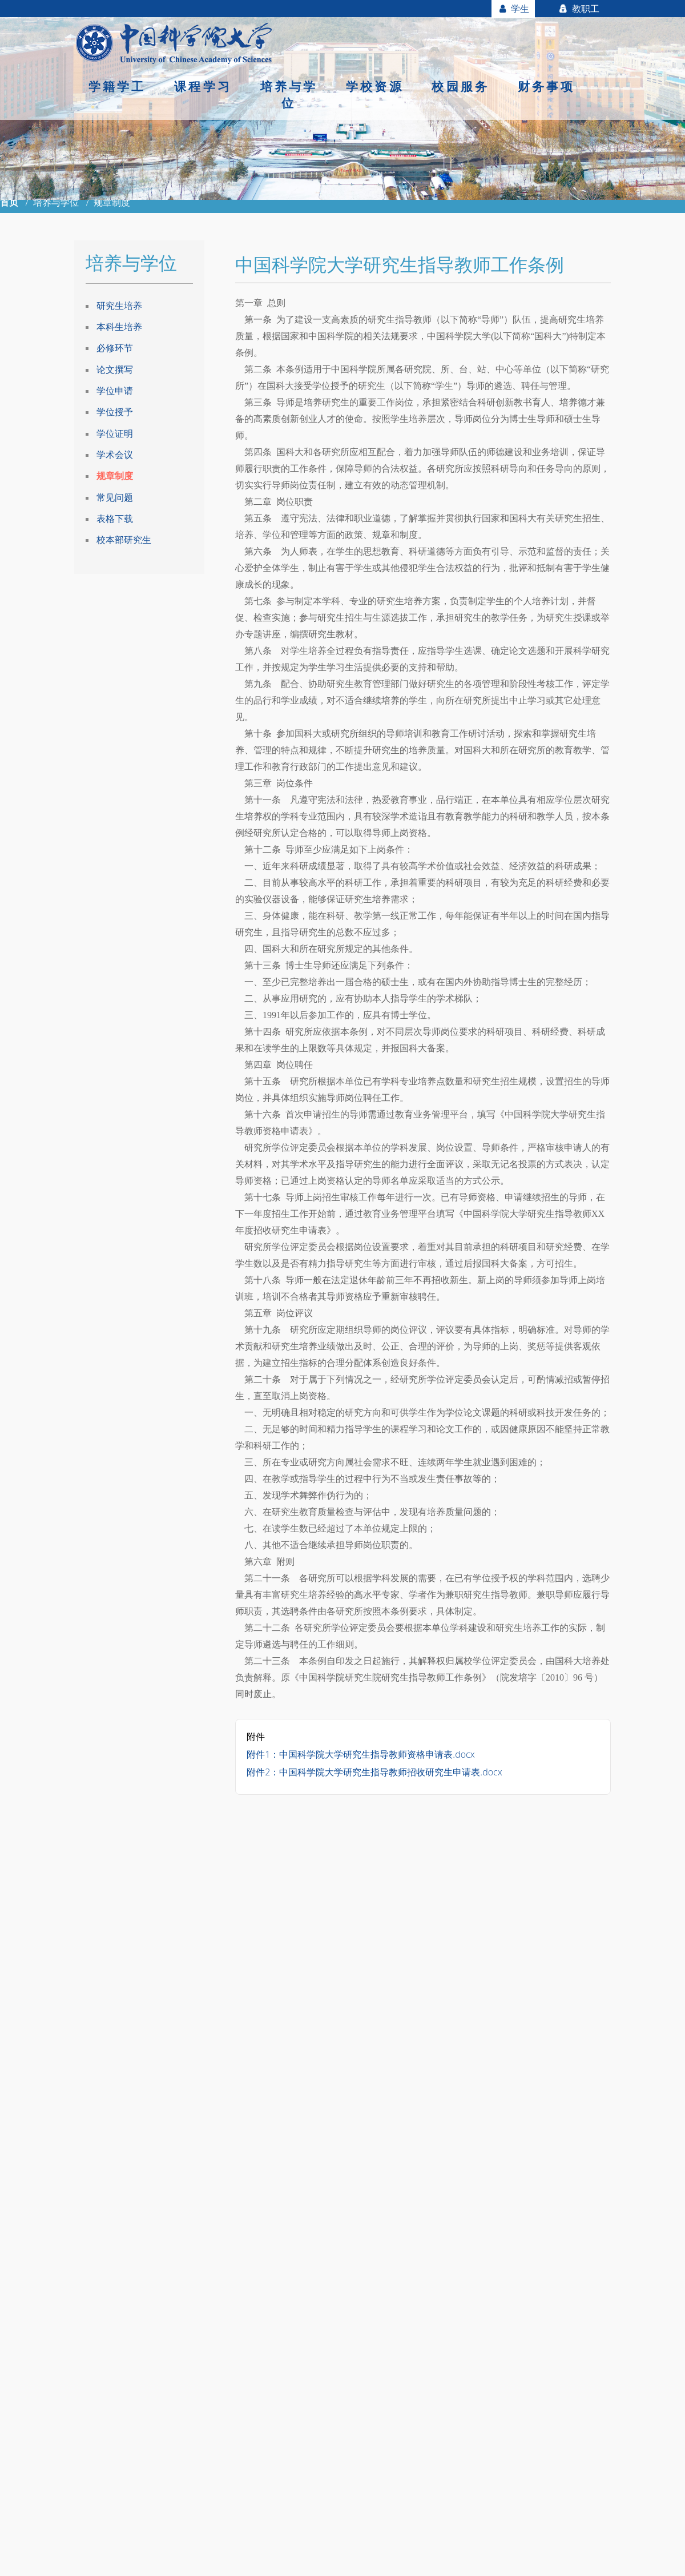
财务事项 (546, 86)
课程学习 (203, 86)
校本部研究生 (123, 541)
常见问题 (114, 498)
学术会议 (114, 455)
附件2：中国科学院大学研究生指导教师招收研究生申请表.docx (374, 1772)
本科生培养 (119, 326)
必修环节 (114, 348)
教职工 (578, 8)
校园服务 (460, 86)
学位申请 (114, 391)
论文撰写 (114, 369)
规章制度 (114, 476)
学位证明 (114, 433)
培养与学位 (289, 94)
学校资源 (375, 86)
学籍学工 (117, 86)
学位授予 (114, 412)
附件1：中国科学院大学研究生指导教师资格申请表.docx (360, 1754)
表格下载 (114, 519)
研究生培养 (119, 305)
